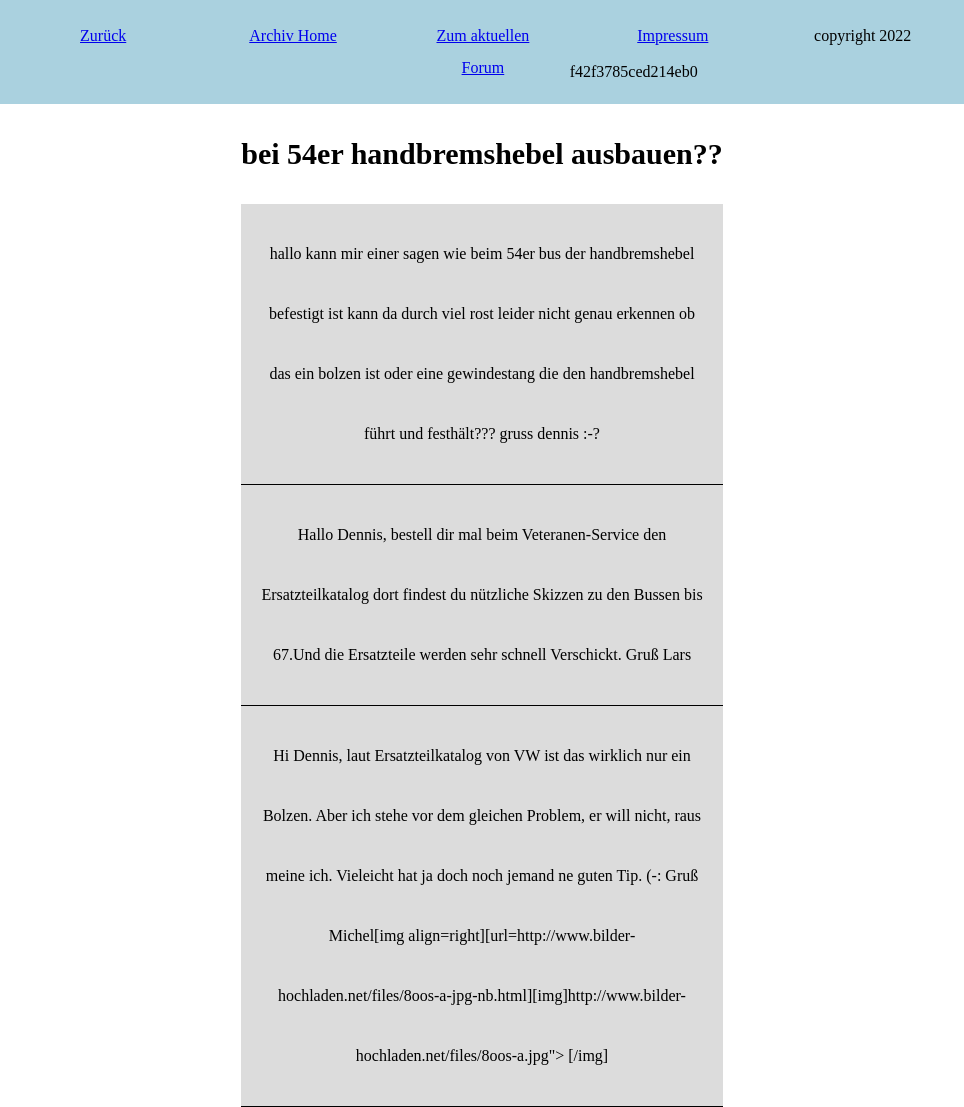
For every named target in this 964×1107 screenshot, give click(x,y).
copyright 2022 (862, 35)
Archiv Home (293, 35)
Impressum (672, 35)
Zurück (103, 35)
